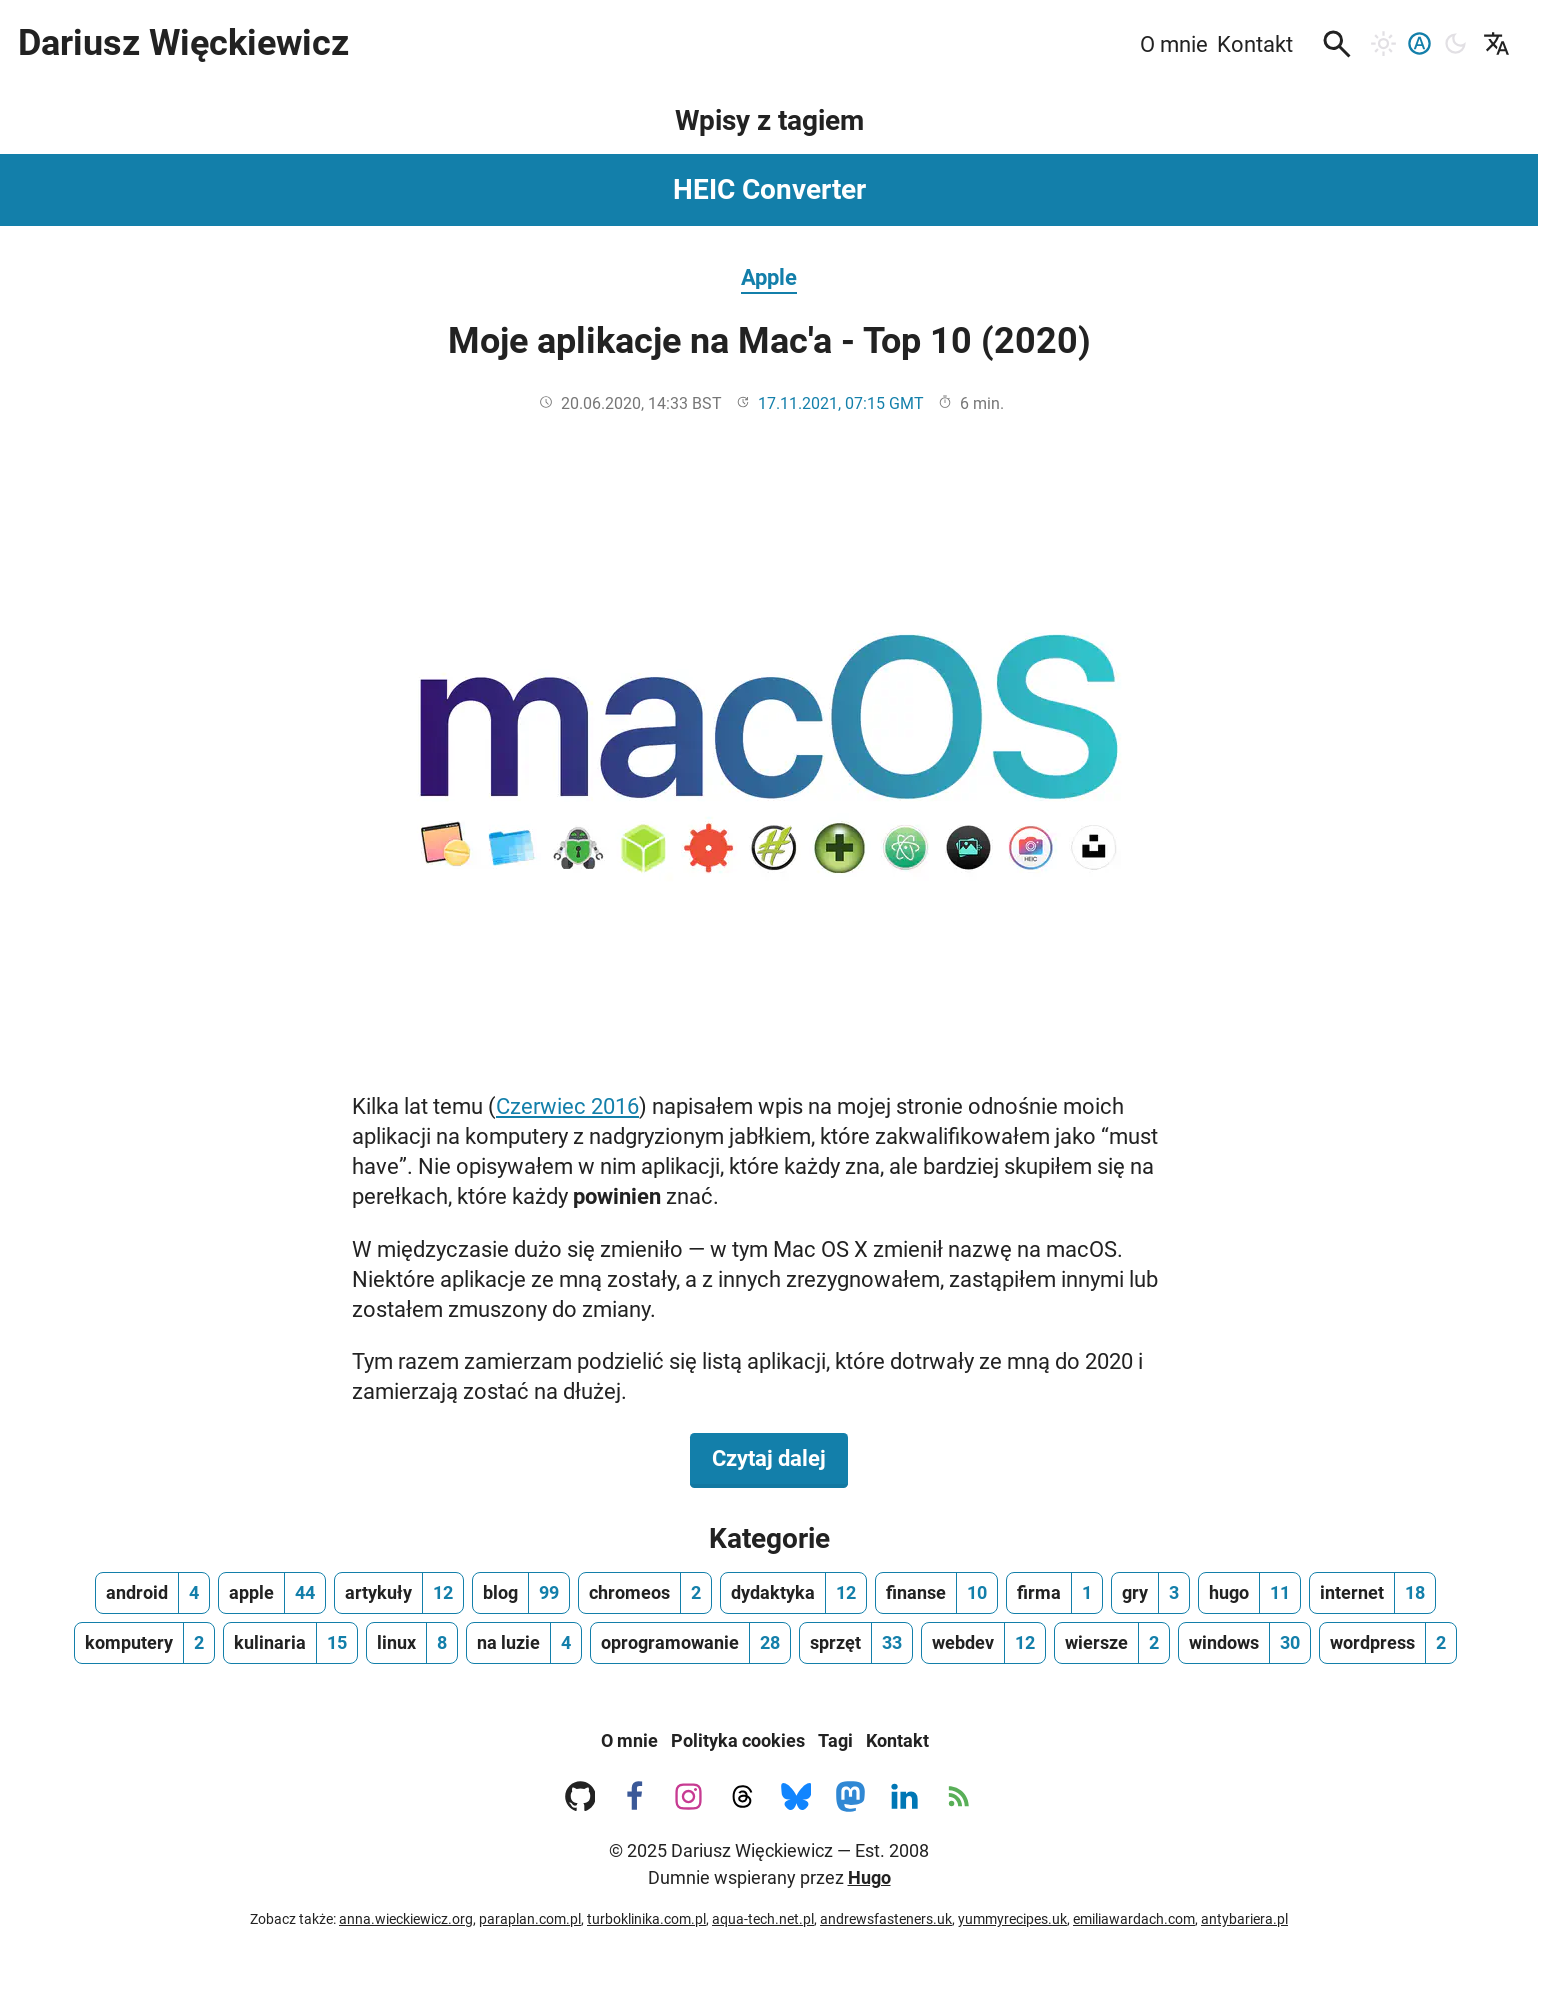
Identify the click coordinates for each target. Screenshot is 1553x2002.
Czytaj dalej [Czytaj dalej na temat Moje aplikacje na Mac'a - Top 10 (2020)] (780, 1457)
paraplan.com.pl (530, 1919)
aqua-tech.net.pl (763, 1919)
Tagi (835, 1740)
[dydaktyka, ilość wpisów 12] (793, 1593)
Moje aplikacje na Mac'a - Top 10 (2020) (769, 341)
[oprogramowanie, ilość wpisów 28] (690, 1643)
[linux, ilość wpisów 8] (412, 1643)
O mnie (629, 1740)
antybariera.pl (1244, 1919)
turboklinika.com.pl (646, 1919)
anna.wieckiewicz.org (406, 1919)
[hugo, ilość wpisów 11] (1249, 1593)
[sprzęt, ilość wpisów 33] (856, 1643)
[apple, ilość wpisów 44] (272, 1593)
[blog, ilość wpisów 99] (521, 1593)
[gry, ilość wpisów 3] (1150, 1593)
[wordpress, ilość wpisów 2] (1388, 1643)
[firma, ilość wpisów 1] (1054, 1593)
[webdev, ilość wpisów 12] (983, 1643)
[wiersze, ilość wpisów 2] (1112, 1643)
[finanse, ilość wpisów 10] (936, 1593)
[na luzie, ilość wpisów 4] (524, 1643)
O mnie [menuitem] (1174, 44)
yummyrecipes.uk (1012, 1919)
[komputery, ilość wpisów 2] (144, 1643)
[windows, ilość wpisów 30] (1244, 1643)
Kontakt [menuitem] (1255, 44)
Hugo (869, 1877)
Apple (769, 277)
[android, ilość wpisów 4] (152, 1593)
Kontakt (897, 1740)
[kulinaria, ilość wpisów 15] (290, 1643)
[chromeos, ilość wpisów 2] (645, 1593)
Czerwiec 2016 (567, 1106)
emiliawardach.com (1134, 1919)
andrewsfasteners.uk (886, 1919)
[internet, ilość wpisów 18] (1372, 1593)
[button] (1337, 44)
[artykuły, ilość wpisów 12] (399, 1593)
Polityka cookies (738, 1740)
